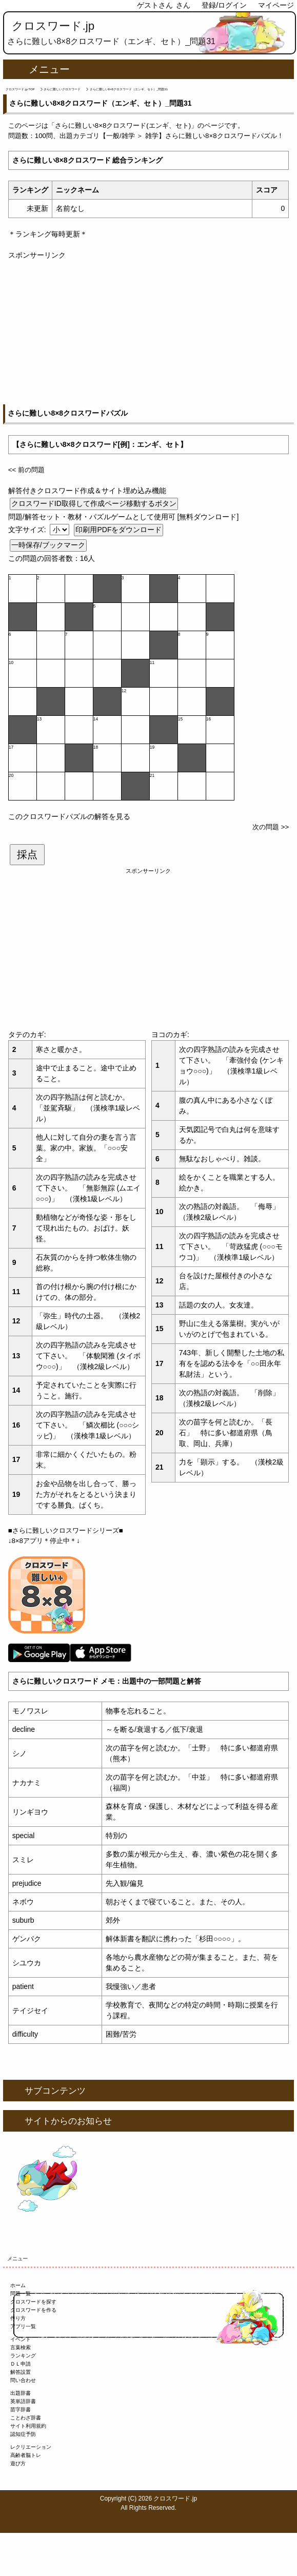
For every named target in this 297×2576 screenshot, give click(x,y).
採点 (27, 854)
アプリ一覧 (23, 2326)
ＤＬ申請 (20, 2364)
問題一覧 (20, 2293)
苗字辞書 (20, 2409)
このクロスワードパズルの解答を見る (69, 816)
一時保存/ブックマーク (48, 545)
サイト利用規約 (28, 2426)
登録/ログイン (224, 5)
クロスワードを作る (33, 2310)
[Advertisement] (148, 332)
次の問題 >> (270, 827)
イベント (20, 2339)
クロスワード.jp (53, 25)
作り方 (18, 2318)
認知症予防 (23, 2434)
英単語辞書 (23, 2401)
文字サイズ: (28, 529)
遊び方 (18, 2463)
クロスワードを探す (33, 2302)
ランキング (23, 2355)
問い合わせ (23, 2380)
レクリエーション (30, 2447)
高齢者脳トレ (25, 2455)
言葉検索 (20, 2347)
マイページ (276, 5)
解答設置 (20, 2372)
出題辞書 (20, 2393)
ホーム (18, 2285)
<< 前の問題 (26, 470)
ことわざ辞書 (25, 2418)
